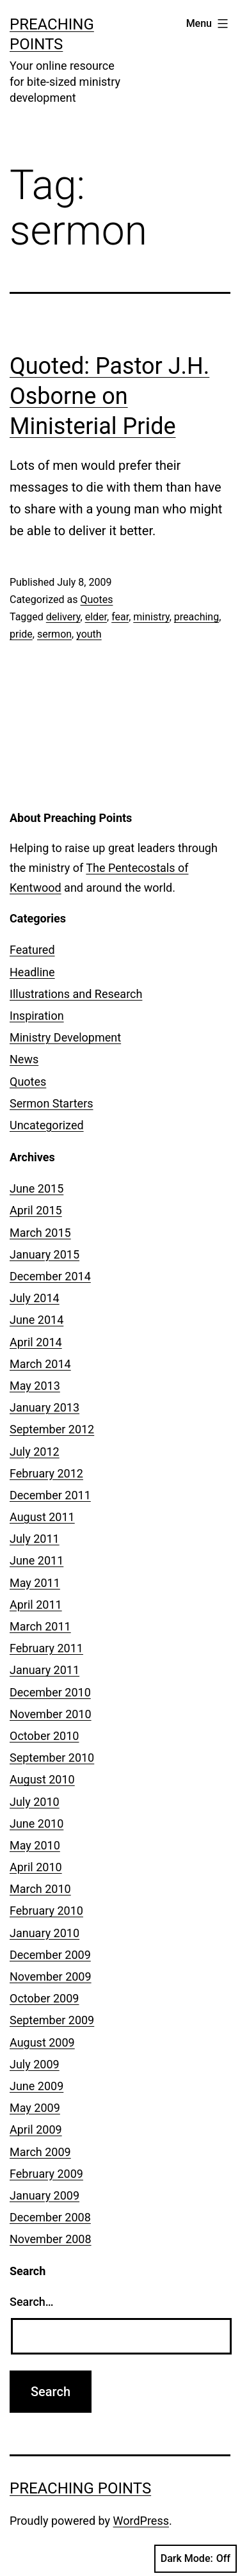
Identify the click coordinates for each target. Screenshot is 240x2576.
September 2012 (52, 1429)
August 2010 (42, 1779)
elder (96, 617)
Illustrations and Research (76, 994)
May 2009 (35, 2107)
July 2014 (35, 1298)
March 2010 (40, 1889)
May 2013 (35, 1385)
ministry (151, 617)
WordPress (141, 2520)
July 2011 (35, 1538)
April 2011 (36, 1604)
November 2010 (51, 1714)
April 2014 (36, 1342)
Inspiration (37, 1015)
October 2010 (44, 1736)
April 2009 (36, 2129)
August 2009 (42, 2042)
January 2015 (44, 1254)
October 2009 (44, 1998)
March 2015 (40, 1232)
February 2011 (46, 1648)
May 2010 (35, 1845)
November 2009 (51, 1976)
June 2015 (36, 1188)
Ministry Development (65, 1037)
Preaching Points (80, 2488)
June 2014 (36, 1319)
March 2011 (40, 1626)
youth (88, 634)
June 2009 (36, 2086)
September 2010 (52, 1757)
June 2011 (36, 1560)
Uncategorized (47, 1125)
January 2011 (44, 1670)
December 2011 (50, 1495)
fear (120, 617)
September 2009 (52, 2020)
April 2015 (36, 1210)
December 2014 (50, 1276)
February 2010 (46, 1910)
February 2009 (46, 2173)
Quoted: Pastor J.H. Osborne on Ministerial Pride (109, 396)
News (24, 1059)
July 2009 (35, 2064)
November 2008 (51, 2239)
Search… (32, 2301)
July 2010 (35, 1801)
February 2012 (46, 1473)
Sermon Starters (51, 1103)
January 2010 (44, 1933)
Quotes (96, 599)
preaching (196, 617)
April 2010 (36, 1867)
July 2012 (35, 1451)
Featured (32, 949)
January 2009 (44, 2195)
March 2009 (40, 2152)
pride (21, 634)
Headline (32, 972)
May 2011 (35, 1583)
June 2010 (36, 1823)
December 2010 (50, 1692)
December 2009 (50, 1954)
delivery (63, 617)
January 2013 (44, 1407)
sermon (54, 634)
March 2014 (40, 1364)
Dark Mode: (195, 2558)
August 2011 (42, 1517)
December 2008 (50, 2217)
